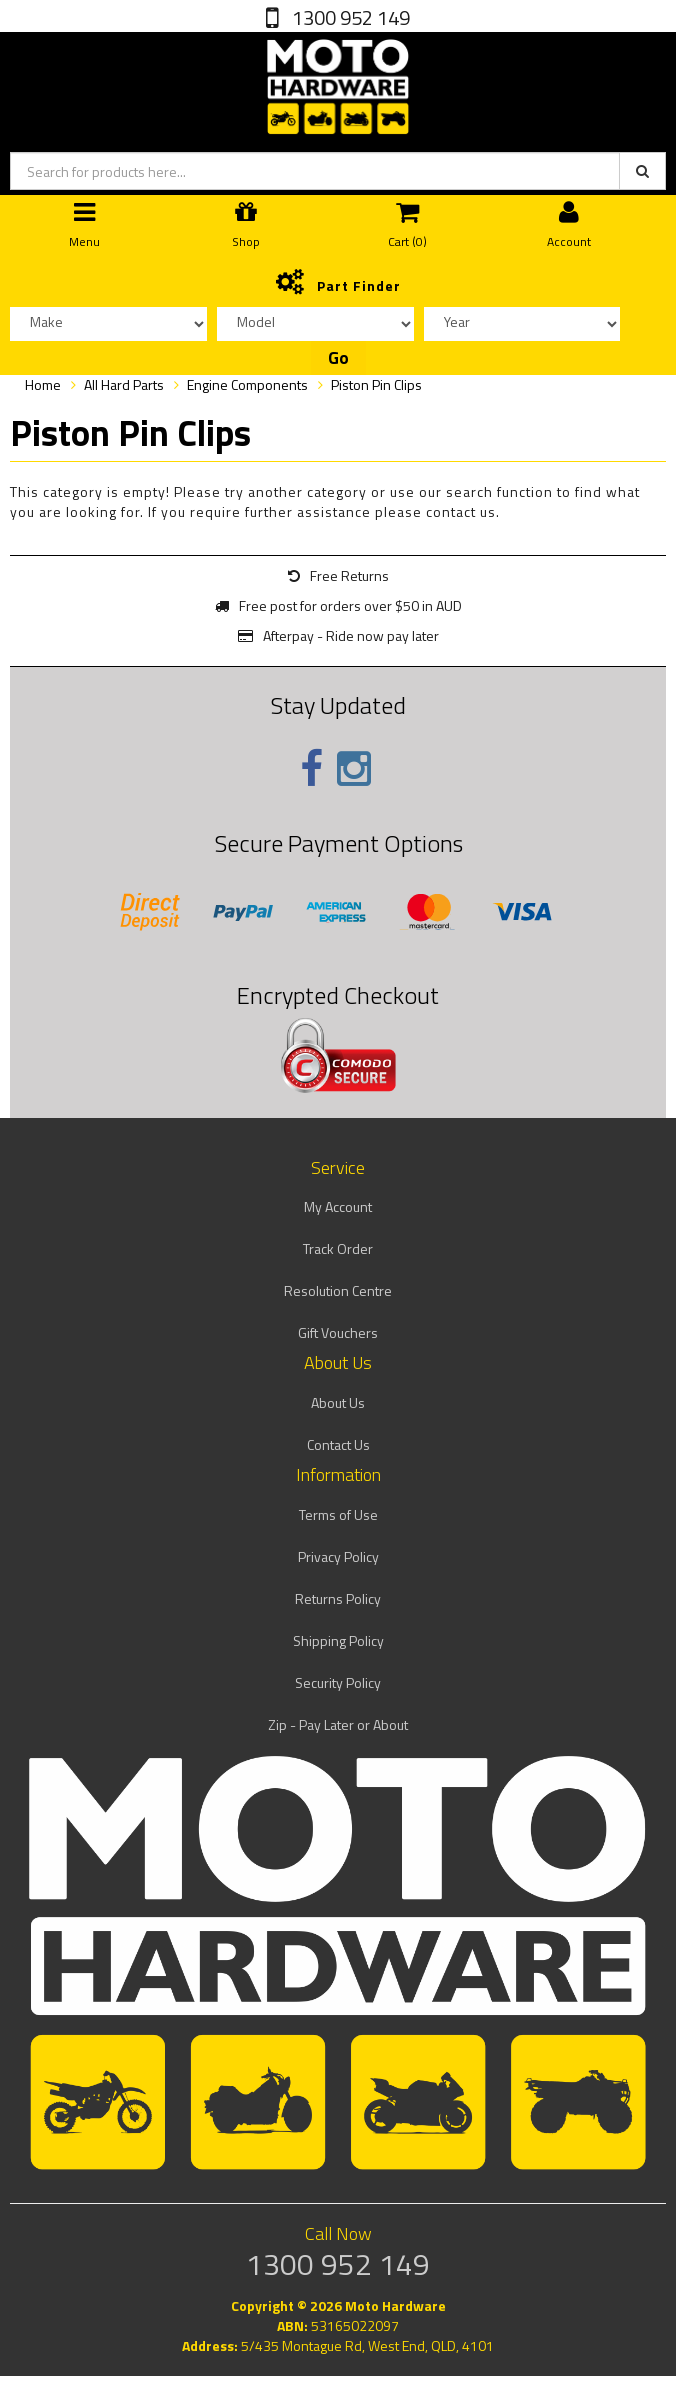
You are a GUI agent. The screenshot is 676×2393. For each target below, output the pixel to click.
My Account (338, 1206)
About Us (338, 1402)
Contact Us (338, 1444)
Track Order (338, 1248)
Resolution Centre (338, 1290)
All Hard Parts (124, 384)
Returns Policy (338, 1598)
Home (43, 384)
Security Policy (338, 1682)
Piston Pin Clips (376, 384)
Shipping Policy (338, 1640)
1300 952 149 (349, 17)
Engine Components (247, 384)
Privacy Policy (338, 1556)
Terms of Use (338, 1514)
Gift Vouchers (338, 1332)
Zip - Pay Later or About (338, 1724)
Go (338, 358)
